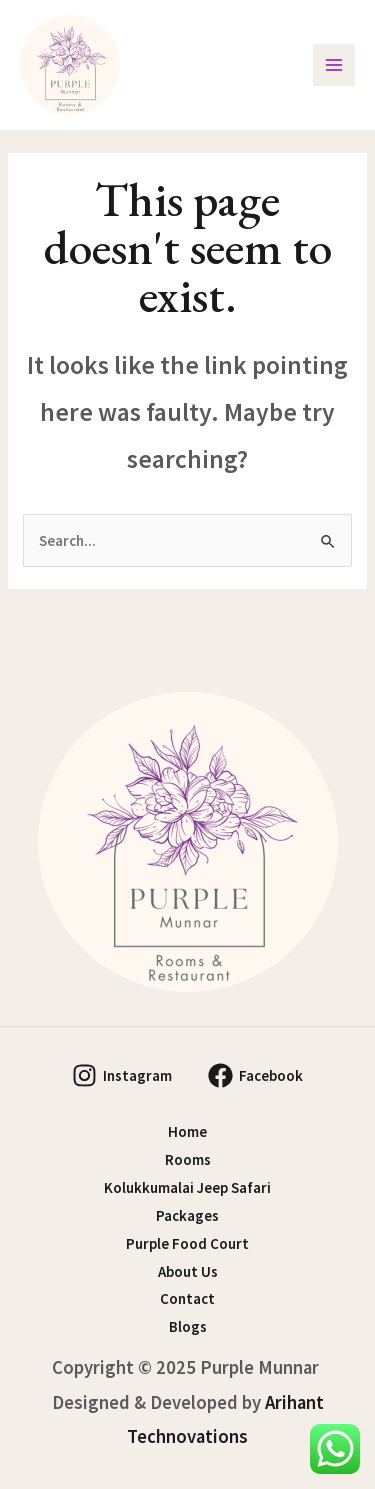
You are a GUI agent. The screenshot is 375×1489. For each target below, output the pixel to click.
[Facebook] (255, 1075)
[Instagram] (122, 1075)
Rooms (188, 1159)
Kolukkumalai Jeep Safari (187, 1187)
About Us (188, 1271)
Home (187, 1131)
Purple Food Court (187, 1243)
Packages (187, 1215)
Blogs (188, 1326)
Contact (187, 1298)
